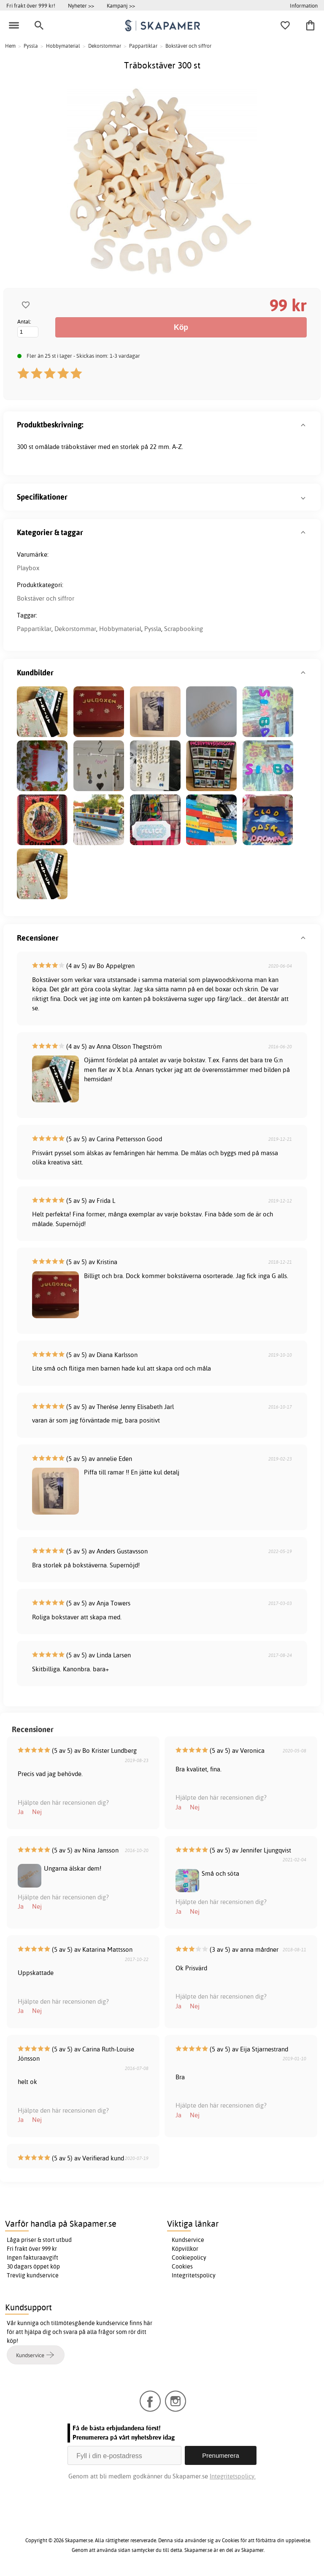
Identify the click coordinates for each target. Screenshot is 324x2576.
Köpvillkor (185, 2248)
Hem (10, 46)
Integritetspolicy (194, 2275)
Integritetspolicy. (233, 2476)
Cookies (182, 2266)
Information (304, 5)
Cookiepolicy (189, 2257)
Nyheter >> (81, 5)
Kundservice (188, 2240)
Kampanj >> (121, 5)
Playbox (28, 568)
